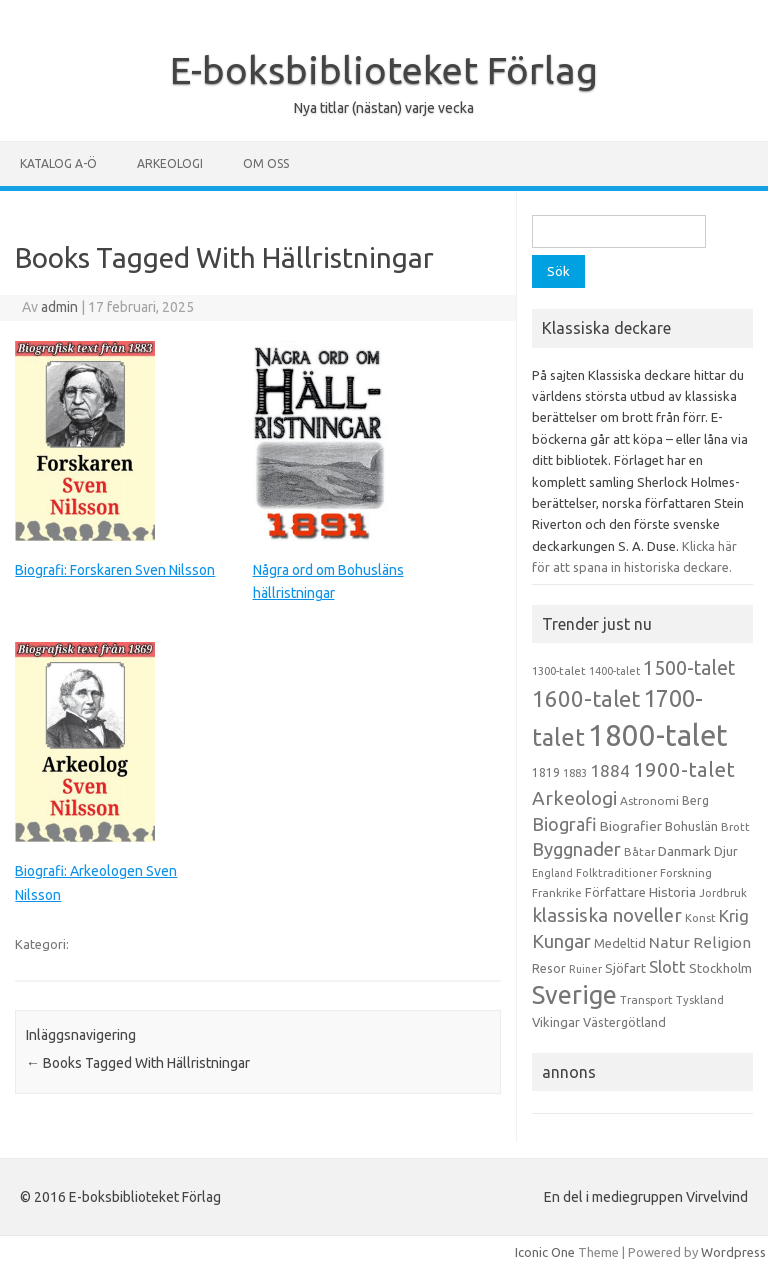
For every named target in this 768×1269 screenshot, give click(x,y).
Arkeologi (170, 163)
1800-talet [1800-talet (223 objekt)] (658, 735)
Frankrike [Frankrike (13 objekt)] (557, 893)
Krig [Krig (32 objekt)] (734, 915)
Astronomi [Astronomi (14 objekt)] (649, 800)
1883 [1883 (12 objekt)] (575, 773)
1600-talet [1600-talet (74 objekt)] (586, 698)
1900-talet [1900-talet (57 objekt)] (684, 769)
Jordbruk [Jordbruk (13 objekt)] (723, 893)
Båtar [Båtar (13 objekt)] (639, 852)
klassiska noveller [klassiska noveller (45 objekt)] (607, 915)
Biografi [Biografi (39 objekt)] (564, 824)
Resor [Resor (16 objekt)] (549, 968)
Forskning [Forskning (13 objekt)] (686, 873)
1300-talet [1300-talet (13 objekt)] (559, 671)
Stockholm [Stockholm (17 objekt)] (720, 968)
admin (59, 307)
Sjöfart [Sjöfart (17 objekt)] (625, 968)
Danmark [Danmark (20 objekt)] (684, 851)
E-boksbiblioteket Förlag (384, 70)
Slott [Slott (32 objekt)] (667, 966)
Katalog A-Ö (58, 163)
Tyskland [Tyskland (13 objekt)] (700, 1000)
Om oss (266, 163)
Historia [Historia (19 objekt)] (672, 892)
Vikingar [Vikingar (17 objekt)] (556, 1022)
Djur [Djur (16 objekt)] (726, 851)
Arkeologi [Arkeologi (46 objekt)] (574, 798)
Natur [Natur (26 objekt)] (669, 942)
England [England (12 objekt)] (552, 873)
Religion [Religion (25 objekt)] (722, 942)
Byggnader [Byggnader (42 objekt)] (576, 849)
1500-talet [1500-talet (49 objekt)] (689, 668)
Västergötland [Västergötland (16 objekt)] (624, 1022)
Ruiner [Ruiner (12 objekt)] (585, 969)
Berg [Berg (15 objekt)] (695, 800)
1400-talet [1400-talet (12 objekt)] (614, 671)
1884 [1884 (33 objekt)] (610, 770)
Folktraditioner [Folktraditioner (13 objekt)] (616, 873)
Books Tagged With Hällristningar (138, 1063)
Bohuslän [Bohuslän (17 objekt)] (691, 826)
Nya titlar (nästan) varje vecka (384, 108)
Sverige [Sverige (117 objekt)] (574, 995)
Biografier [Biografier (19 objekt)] (631, 826)
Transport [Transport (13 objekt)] (646, 1000)
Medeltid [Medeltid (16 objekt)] (620, 943)
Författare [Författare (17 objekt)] (615, 892)
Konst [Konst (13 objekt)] (700, 918)
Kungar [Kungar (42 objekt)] (561, 941)
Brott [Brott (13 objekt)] (735, 827)
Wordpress (733, 1252)
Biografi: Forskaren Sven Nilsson (115, 570)
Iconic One (545, 1252)
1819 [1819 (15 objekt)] (546, 772)
